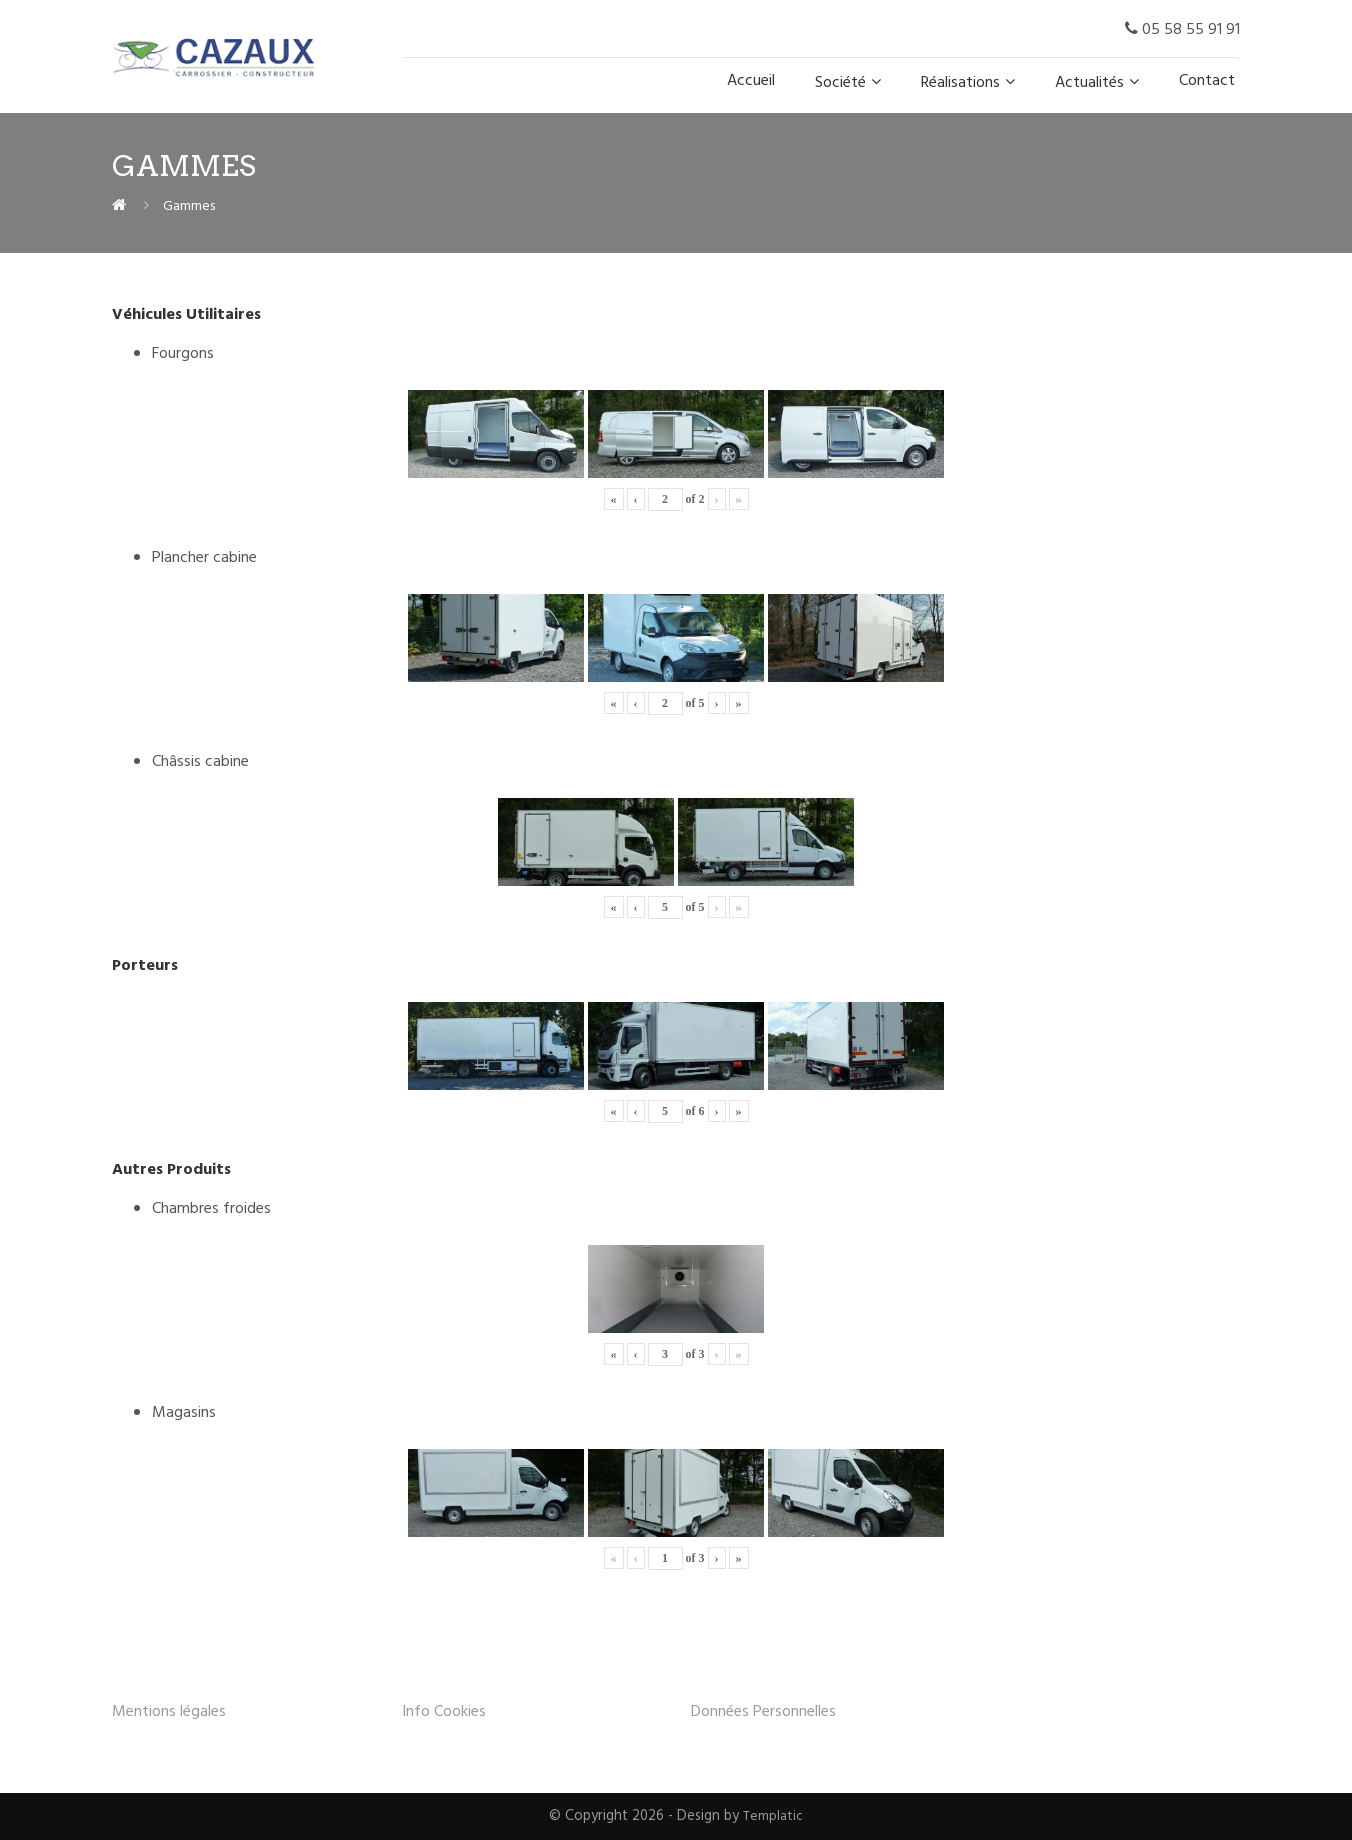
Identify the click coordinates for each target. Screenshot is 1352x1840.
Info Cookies (444, 1712)
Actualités (1089, 83)
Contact (1207, 81)
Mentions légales (169, 1712)
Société (840, 83)
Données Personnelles (763, 1712)
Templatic (773, 1816)
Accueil (751, 81)
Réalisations (960, 83)
